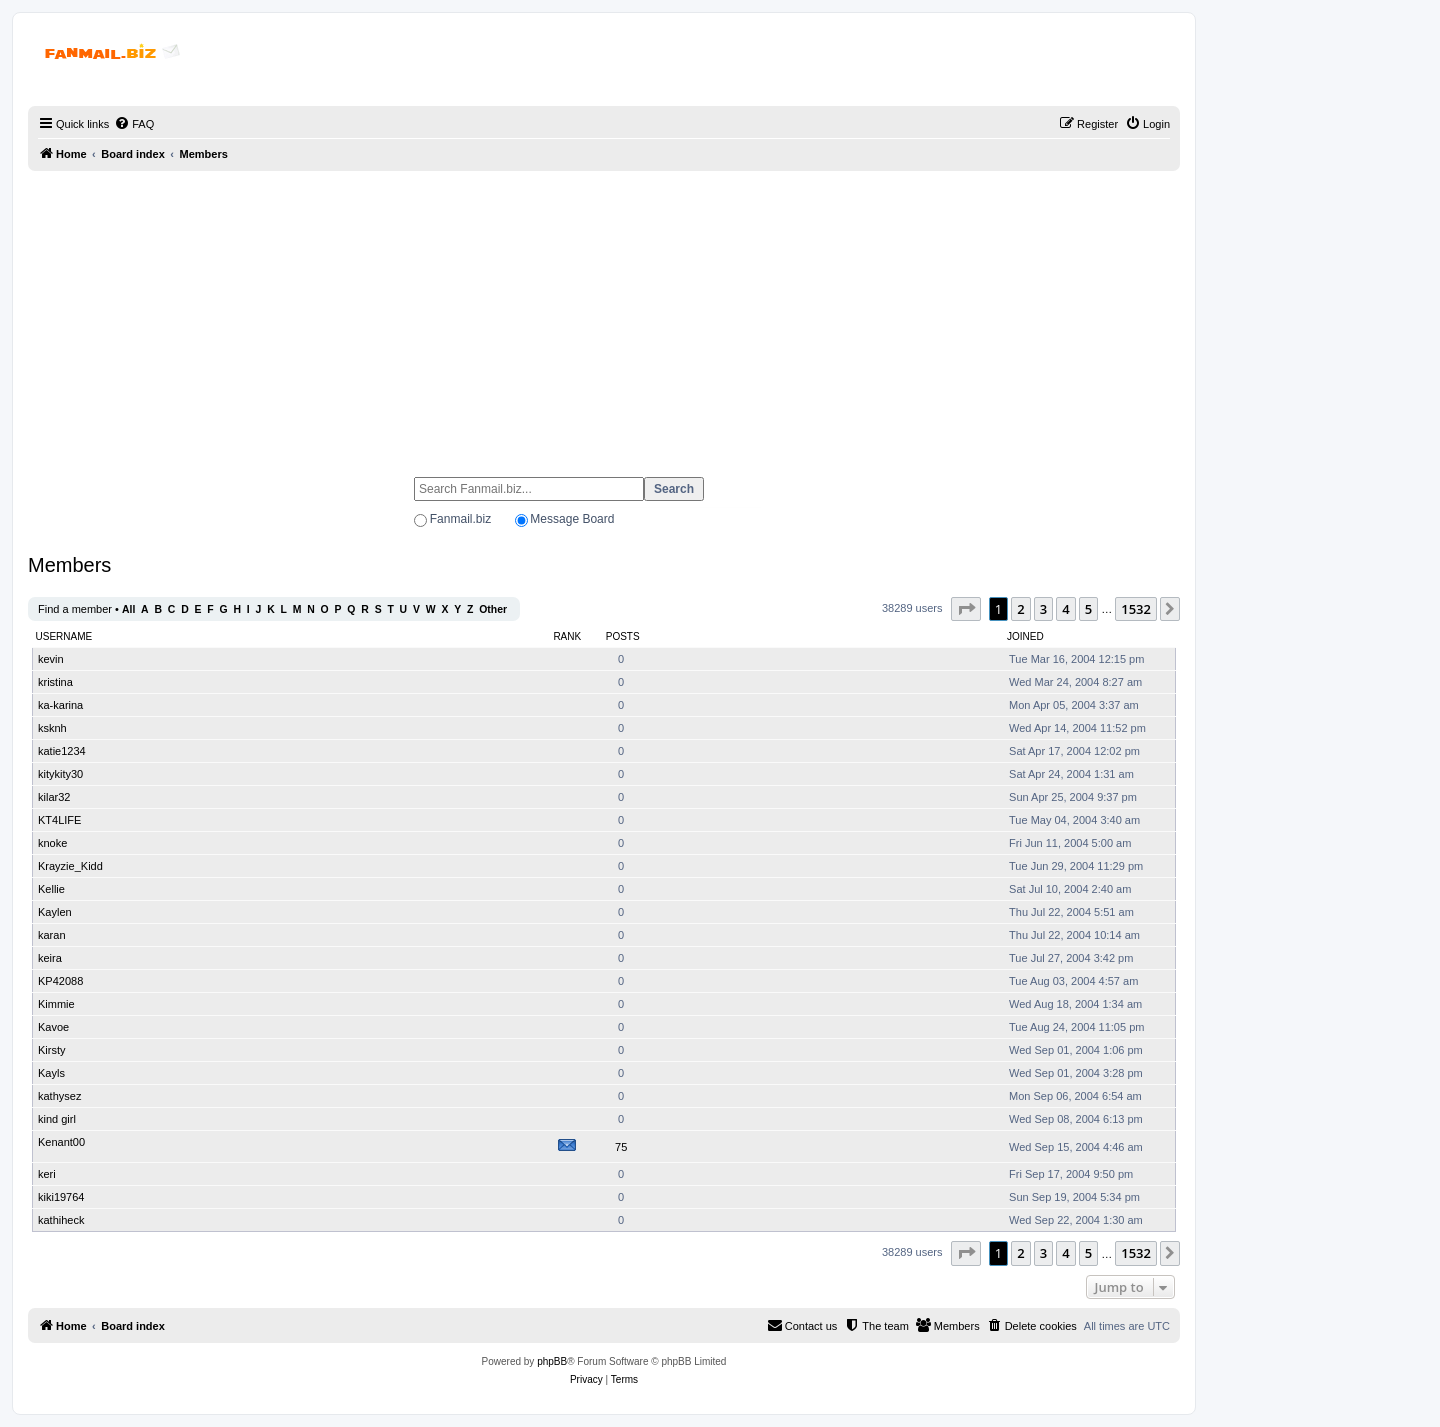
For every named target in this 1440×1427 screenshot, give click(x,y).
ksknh (52, 728)
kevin (51, 659)
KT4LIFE (59, 820)
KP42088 (60, 981)
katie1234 (62, 751)
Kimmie (56, 1004)
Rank (567, 636)
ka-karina (60, 705)
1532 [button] (1136, 609)
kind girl (57, 1119)
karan (52, 935)
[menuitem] (134, 124)
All (128, 609)
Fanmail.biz (460, 519)
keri (47, 1174)
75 (621, 1147)
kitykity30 (60, 774)
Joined (1025, 636)
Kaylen (55, 912)
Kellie (51, 889)
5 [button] (1088, 609)
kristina (55, 682)
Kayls (51, 1073)
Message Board (572, 519)
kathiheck (61, 1220)
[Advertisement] (604, 315)
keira (50, 958)
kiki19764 (61, 1197)
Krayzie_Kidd (70, 866)
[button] (966, 609)
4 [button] (1065, 609)
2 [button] (1020, 609)
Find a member (75, 609)
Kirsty (52, 1050)
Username (64, 636)
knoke (52, 843)
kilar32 (54, 797)
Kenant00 (61, 1142)
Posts (623, 636)
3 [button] (1043, 609)
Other (493, 609)
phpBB (552, 1361)
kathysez (59, 1096)
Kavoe (53, 1027)
